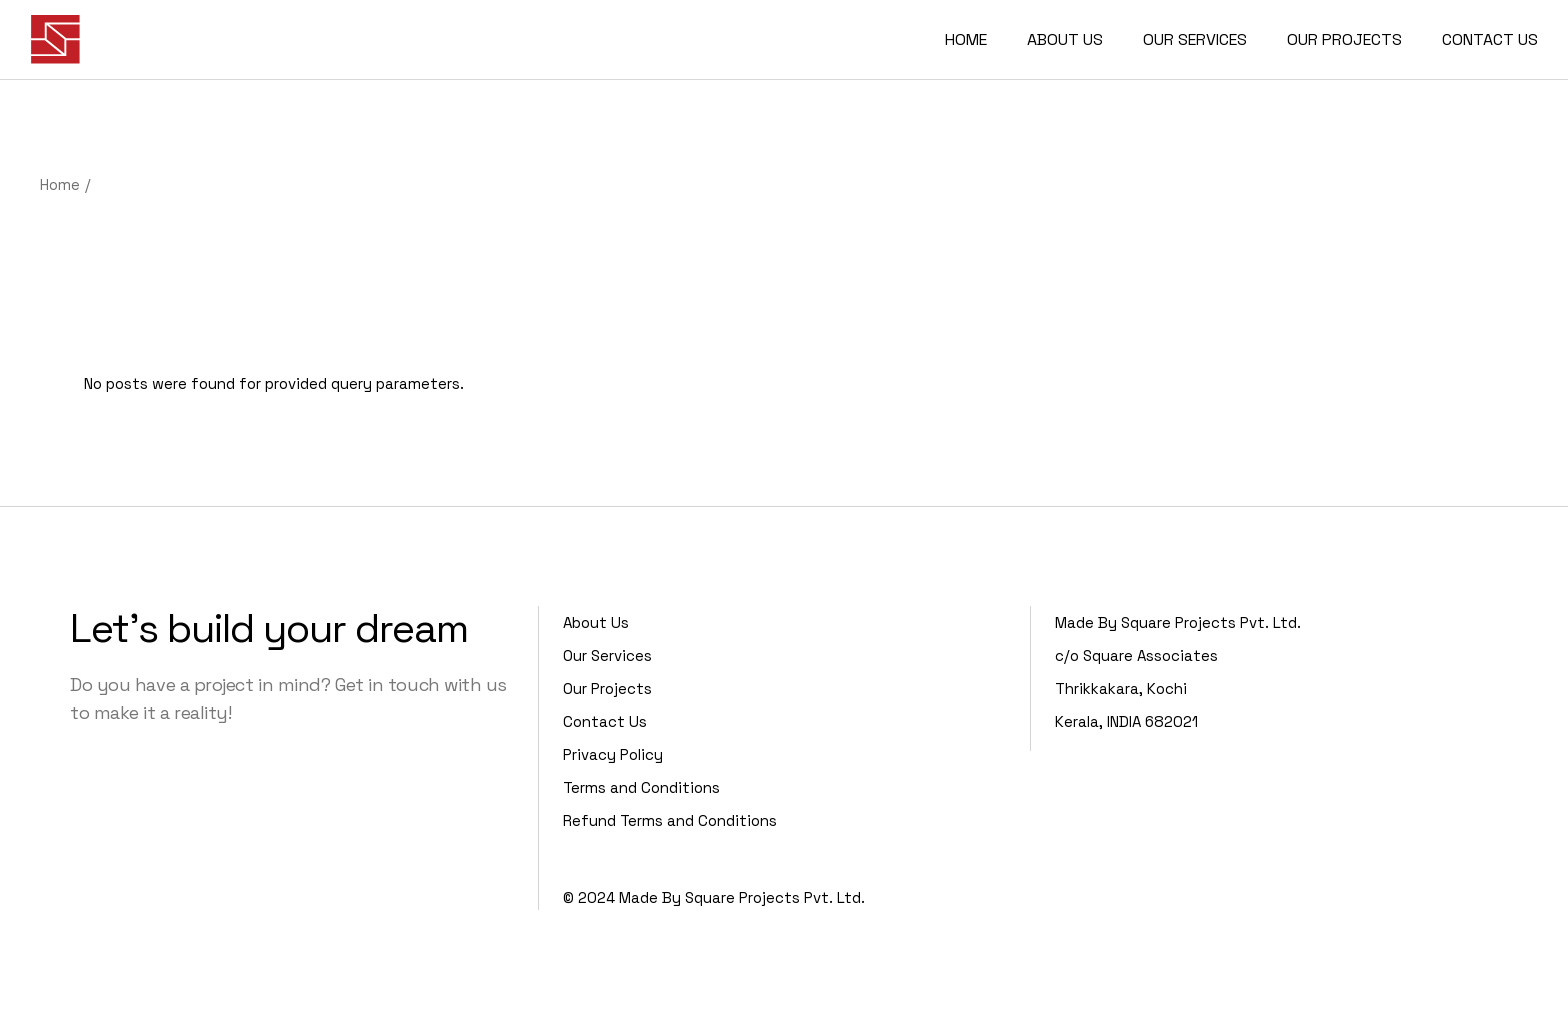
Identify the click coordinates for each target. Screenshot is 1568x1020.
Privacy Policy (613, 754)
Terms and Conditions (641, 787)
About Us (596, 622)
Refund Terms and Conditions (670, 820)
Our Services (607, 655)
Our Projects (607, 688)
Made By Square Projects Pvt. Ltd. (742, 897)
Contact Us (605, 721)
